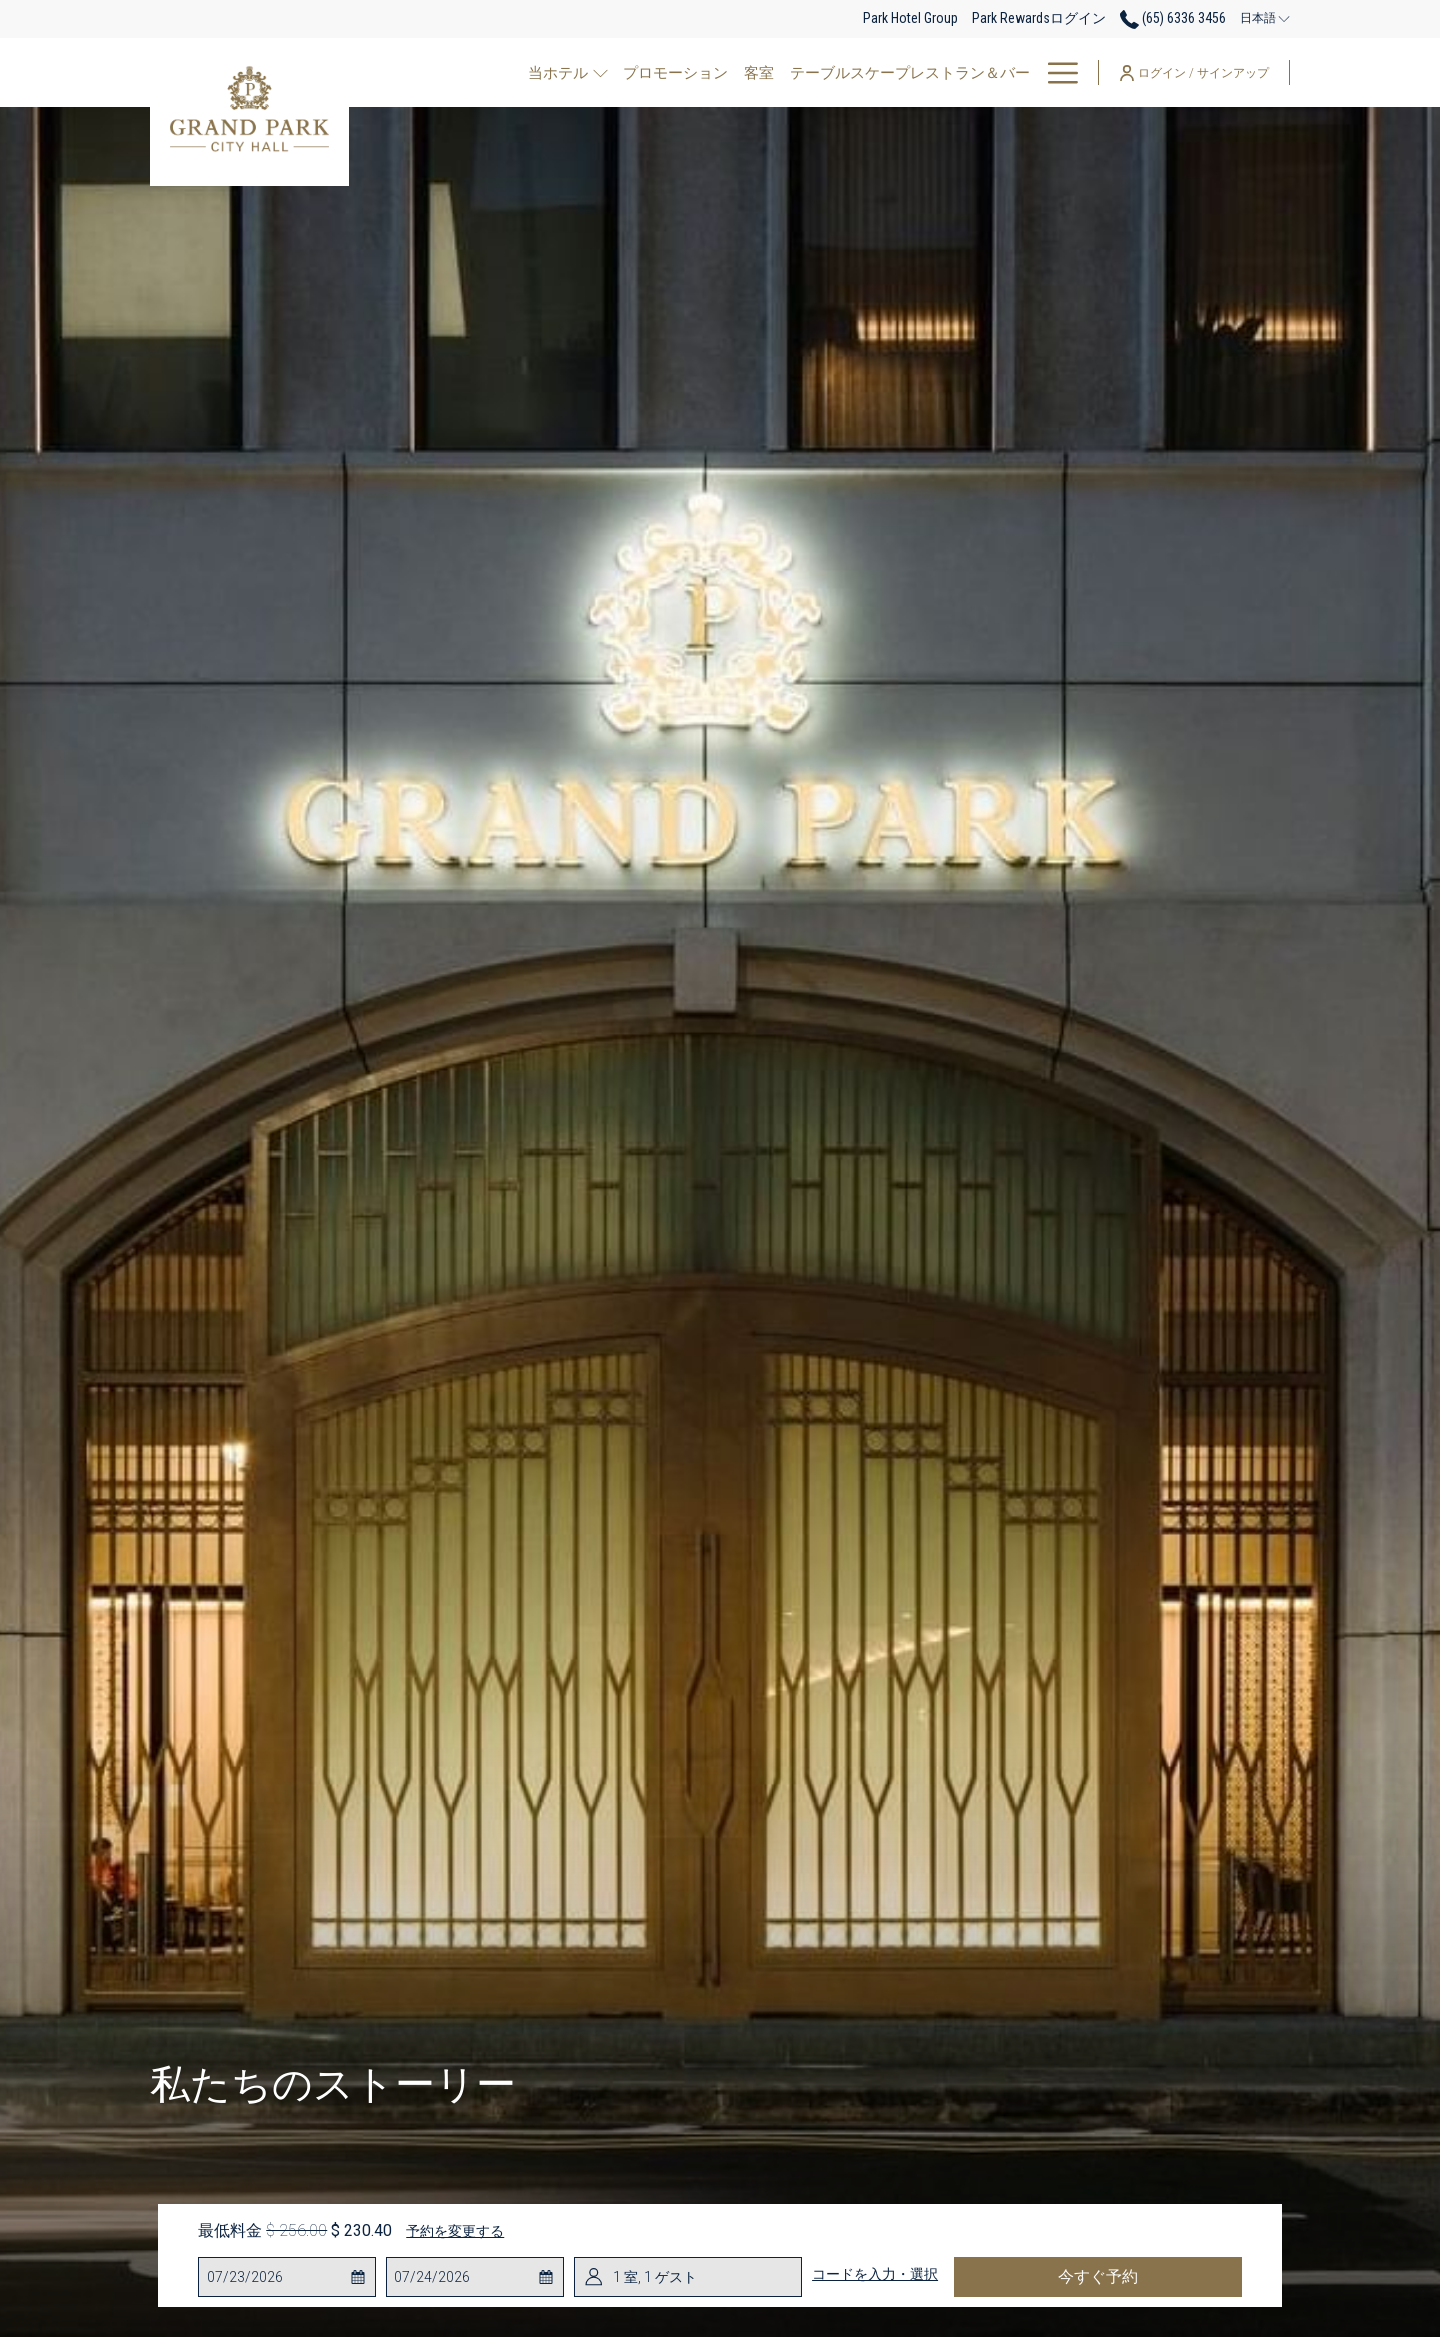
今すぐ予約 (1098, 2276)
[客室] (754, 72)
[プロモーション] (670, 72)
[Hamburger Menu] (1055, 72)
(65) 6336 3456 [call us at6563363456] (1173, 18)
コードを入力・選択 (875, 2274)
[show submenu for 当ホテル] (600, 72)
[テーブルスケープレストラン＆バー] (905, 72)
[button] (287, 2277)
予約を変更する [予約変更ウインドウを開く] (455, 2231)
